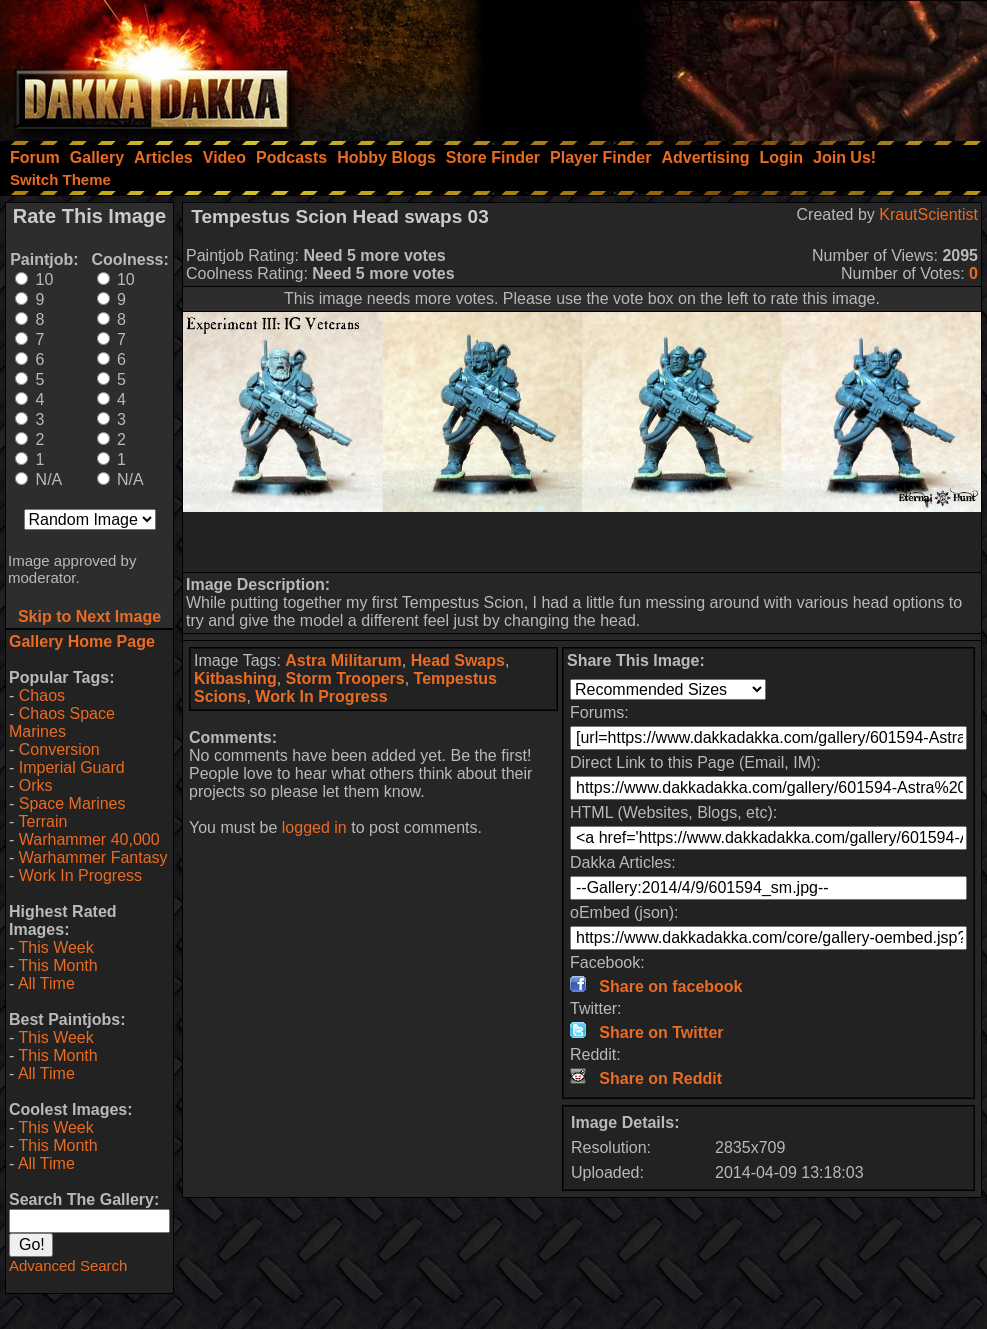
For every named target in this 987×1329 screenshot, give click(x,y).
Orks (36, 785)
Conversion (59, 749)
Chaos (42, 695)
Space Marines (72, 803)
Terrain (42, 821)
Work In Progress (80, 875)
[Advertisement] (718, 65)
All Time (46, 983)
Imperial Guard (72, 767)
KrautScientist (928, 214)
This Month (57, 965)
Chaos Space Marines (62, 722)
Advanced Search (68, 1265)
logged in (314, 827)
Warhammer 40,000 (89, 839)
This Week (55, 947)
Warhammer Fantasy (93, 857)
